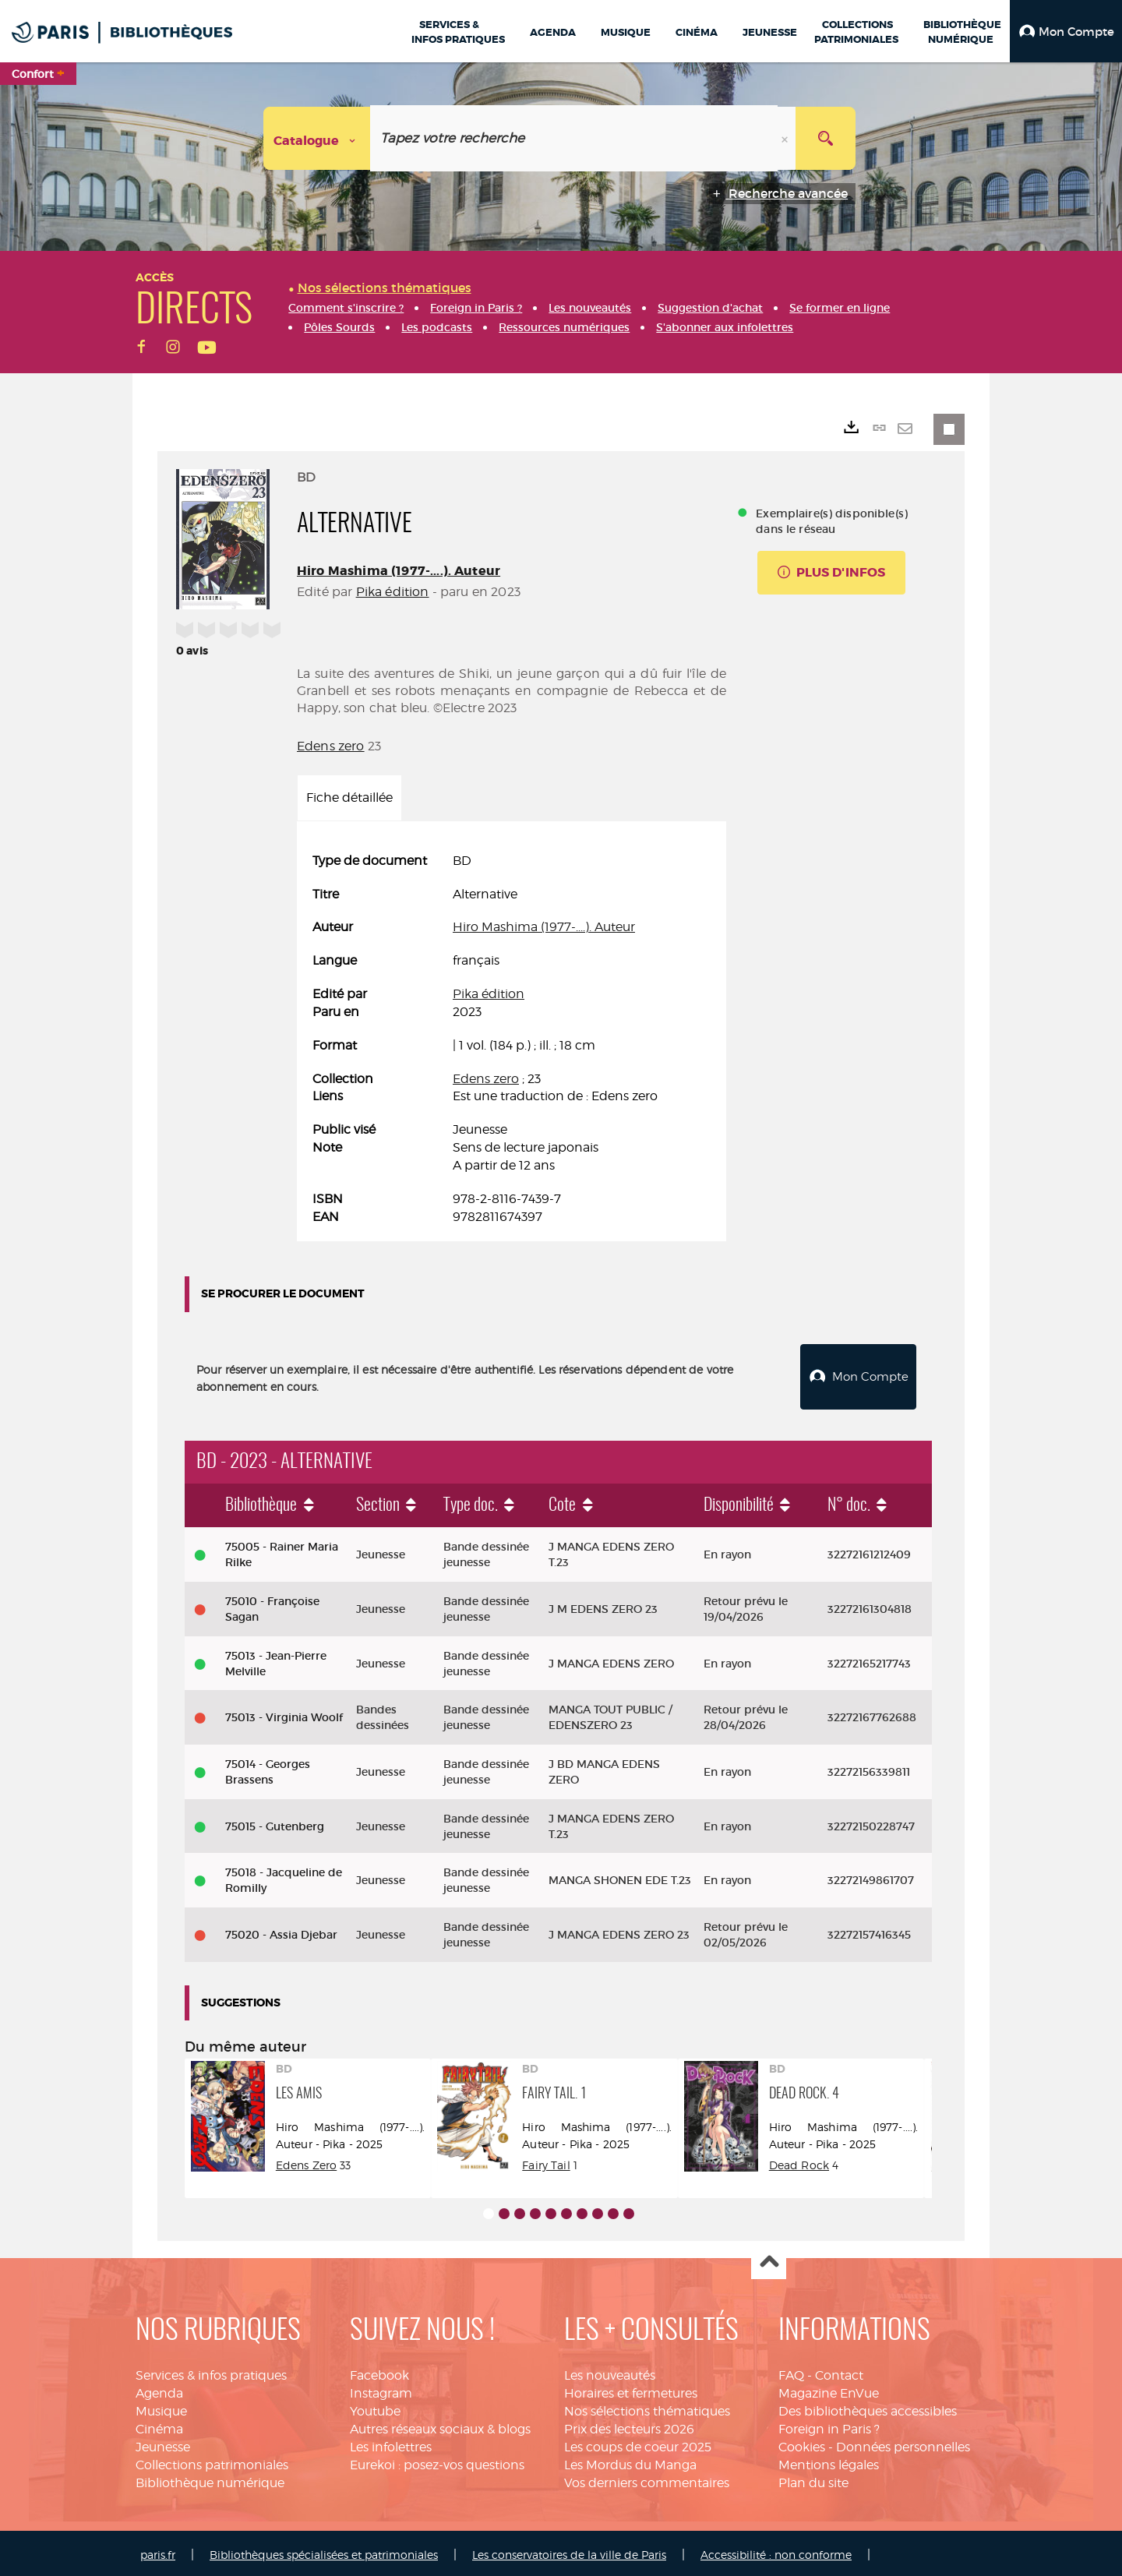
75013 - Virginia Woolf (284, 1713)
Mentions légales (828, 2461)
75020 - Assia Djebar (281, 1931)
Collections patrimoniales (212, 2461)
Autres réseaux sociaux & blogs (440, 2425)
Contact (839, 2372)
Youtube (375, 2407)
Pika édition (392, 591)
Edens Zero (306, 2161)
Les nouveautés (609, 2372)
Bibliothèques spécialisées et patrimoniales (324, 2550)
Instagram (381, 2389)
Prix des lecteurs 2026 (629, 2425)
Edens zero (331, 746)
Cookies (801, 2443)
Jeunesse (163, 2443)
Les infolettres (391, 2443)
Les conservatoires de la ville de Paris (569, 2550)
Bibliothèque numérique (210, 2479)
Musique (161, 2407)
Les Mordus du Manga (630, 2461)
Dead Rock (799, 2161)
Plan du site (813, 2479)
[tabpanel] (511, 1039)
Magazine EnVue (828, 2389)
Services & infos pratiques (211, 2372)
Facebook (379, 2372)
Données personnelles (903, 2443)
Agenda (159, 2389)
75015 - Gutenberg (274, 1823)
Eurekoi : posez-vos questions (437, 2461)
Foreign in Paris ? (829, 2425)
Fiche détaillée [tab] (349, 797)
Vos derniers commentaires (646, 2479)
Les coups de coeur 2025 (637, 2443)
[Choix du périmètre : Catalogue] (317, 138)
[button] (1066, 31)
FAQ (791, 2372)
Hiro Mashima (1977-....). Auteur (398, 571)
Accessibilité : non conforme (776, 2550)
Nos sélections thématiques (647, 2407)
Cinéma (159, 2425)
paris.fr (157, 2550)
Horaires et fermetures (630, 2389)
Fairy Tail (546, 2161)
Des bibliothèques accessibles (867, 2407)
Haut (768, 2259)
